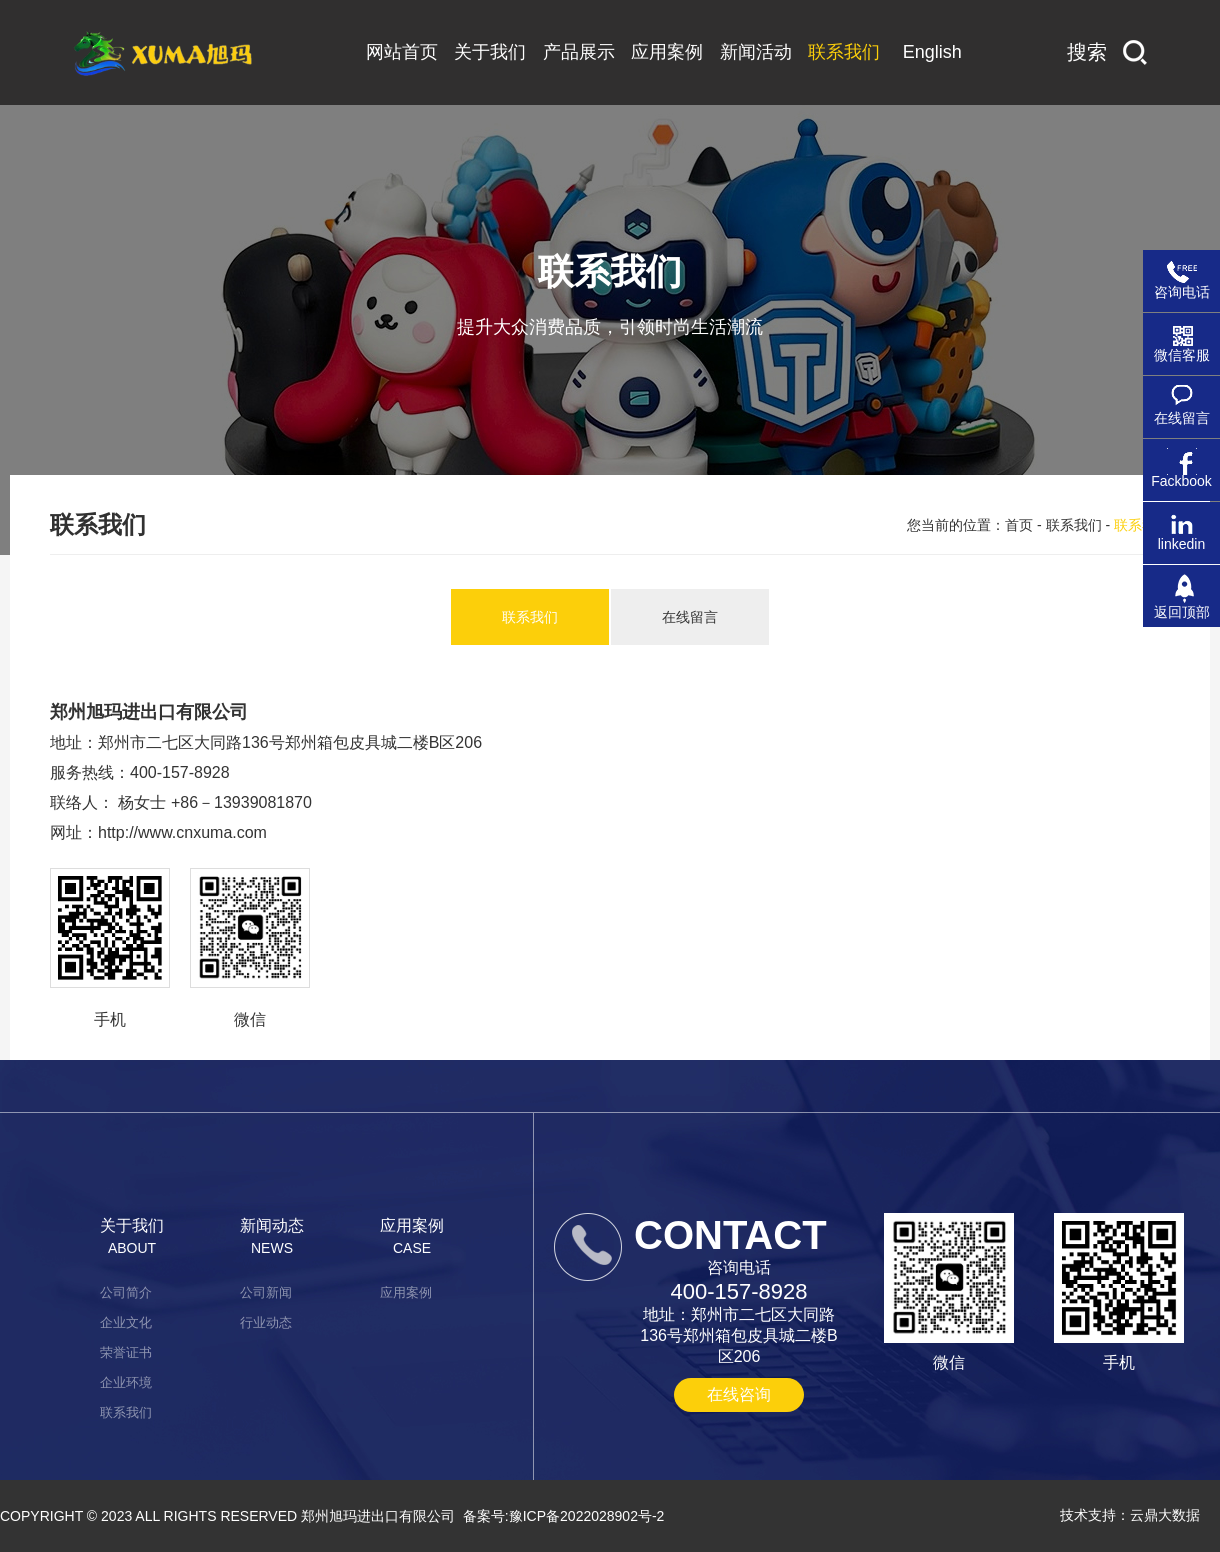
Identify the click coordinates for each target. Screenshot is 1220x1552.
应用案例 (406, 1292)
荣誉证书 (126, 1352)
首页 (1019, 525)
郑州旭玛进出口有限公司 (378, 1516)
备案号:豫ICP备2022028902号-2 (564, 1516)
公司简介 (126, 1292)
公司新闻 (266, 1292)
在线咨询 (739, 1394)
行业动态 (266, 1322)
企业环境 (126, 1382)
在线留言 (690, 617)
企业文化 (126, 1322)
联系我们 (1074, 525)
